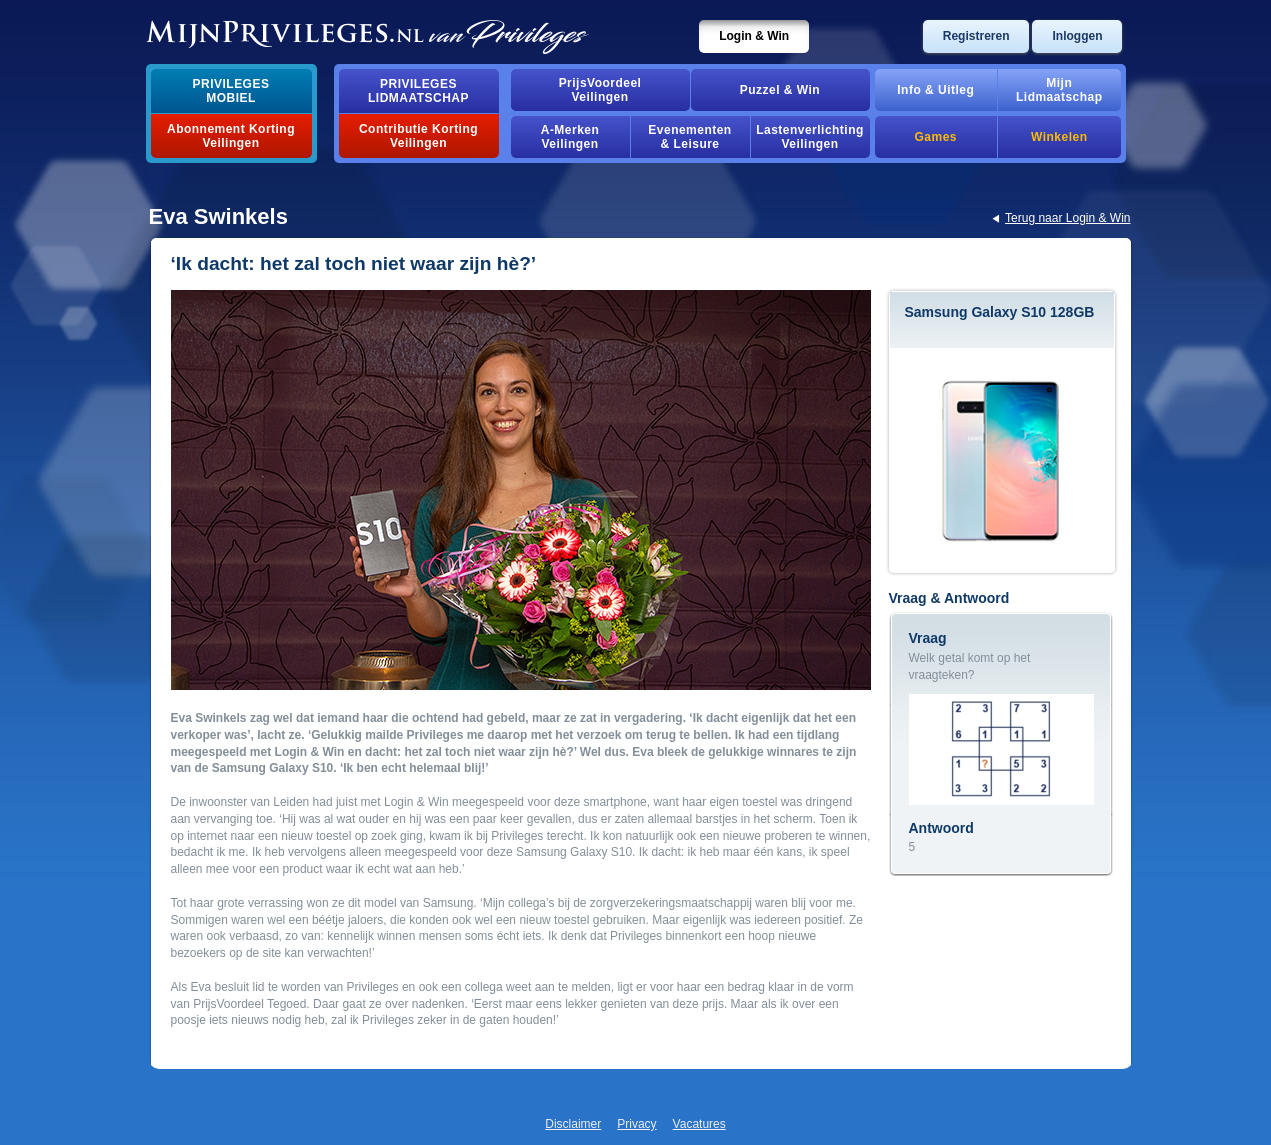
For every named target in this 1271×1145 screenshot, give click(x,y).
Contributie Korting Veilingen (418, 136)
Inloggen (1077, 36)
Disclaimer (573, 1124)
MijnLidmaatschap (1059, 90)
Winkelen (1059, 137)
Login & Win (754, 36)
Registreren (976, 36)
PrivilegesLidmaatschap (418, 91)
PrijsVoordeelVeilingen (600, 90)
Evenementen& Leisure (689, 137)
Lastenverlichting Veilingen (810, 137)
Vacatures (699, 1124)
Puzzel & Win (780, 90)
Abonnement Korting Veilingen (231, 136)
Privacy (636, 1124)
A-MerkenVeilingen (570, 137)
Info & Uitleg (935, 90)
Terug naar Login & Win (1067, 218)
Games (936, 137)
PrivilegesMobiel (231, 91)
